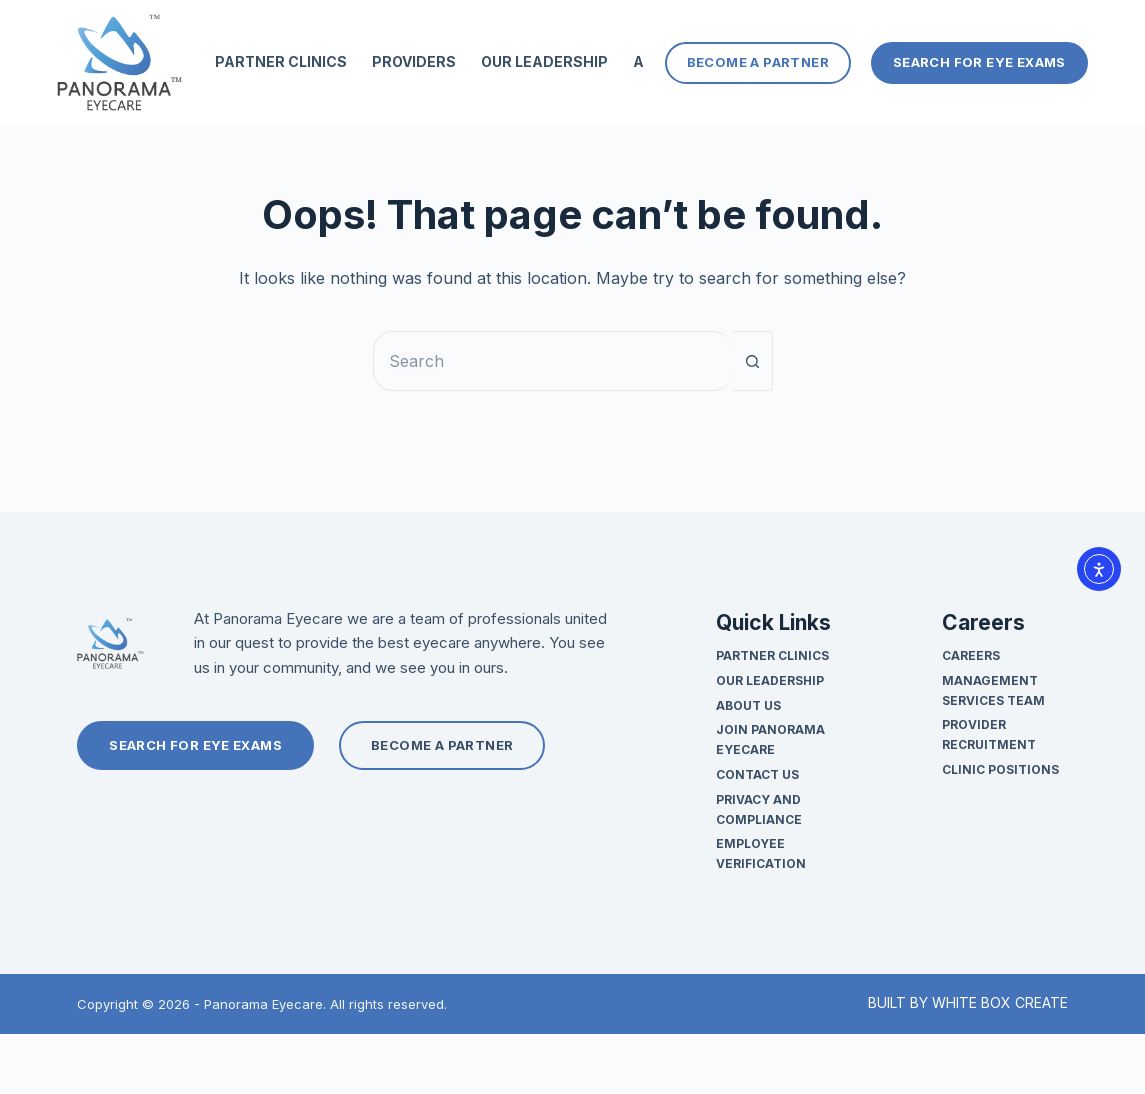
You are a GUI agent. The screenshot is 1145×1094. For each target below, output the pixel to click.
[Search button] (753, 361)
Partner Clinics (281, 61)
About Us (748, 705)
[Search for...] (553, 361)
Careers (971, 655)
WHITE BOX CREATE (1000, 1002)
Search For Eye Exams (979, 62)
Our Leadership (544, 61)
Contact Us (757, 774)
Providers (414, 61)
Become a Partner (758, 62)
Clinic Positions (1000, 769)
